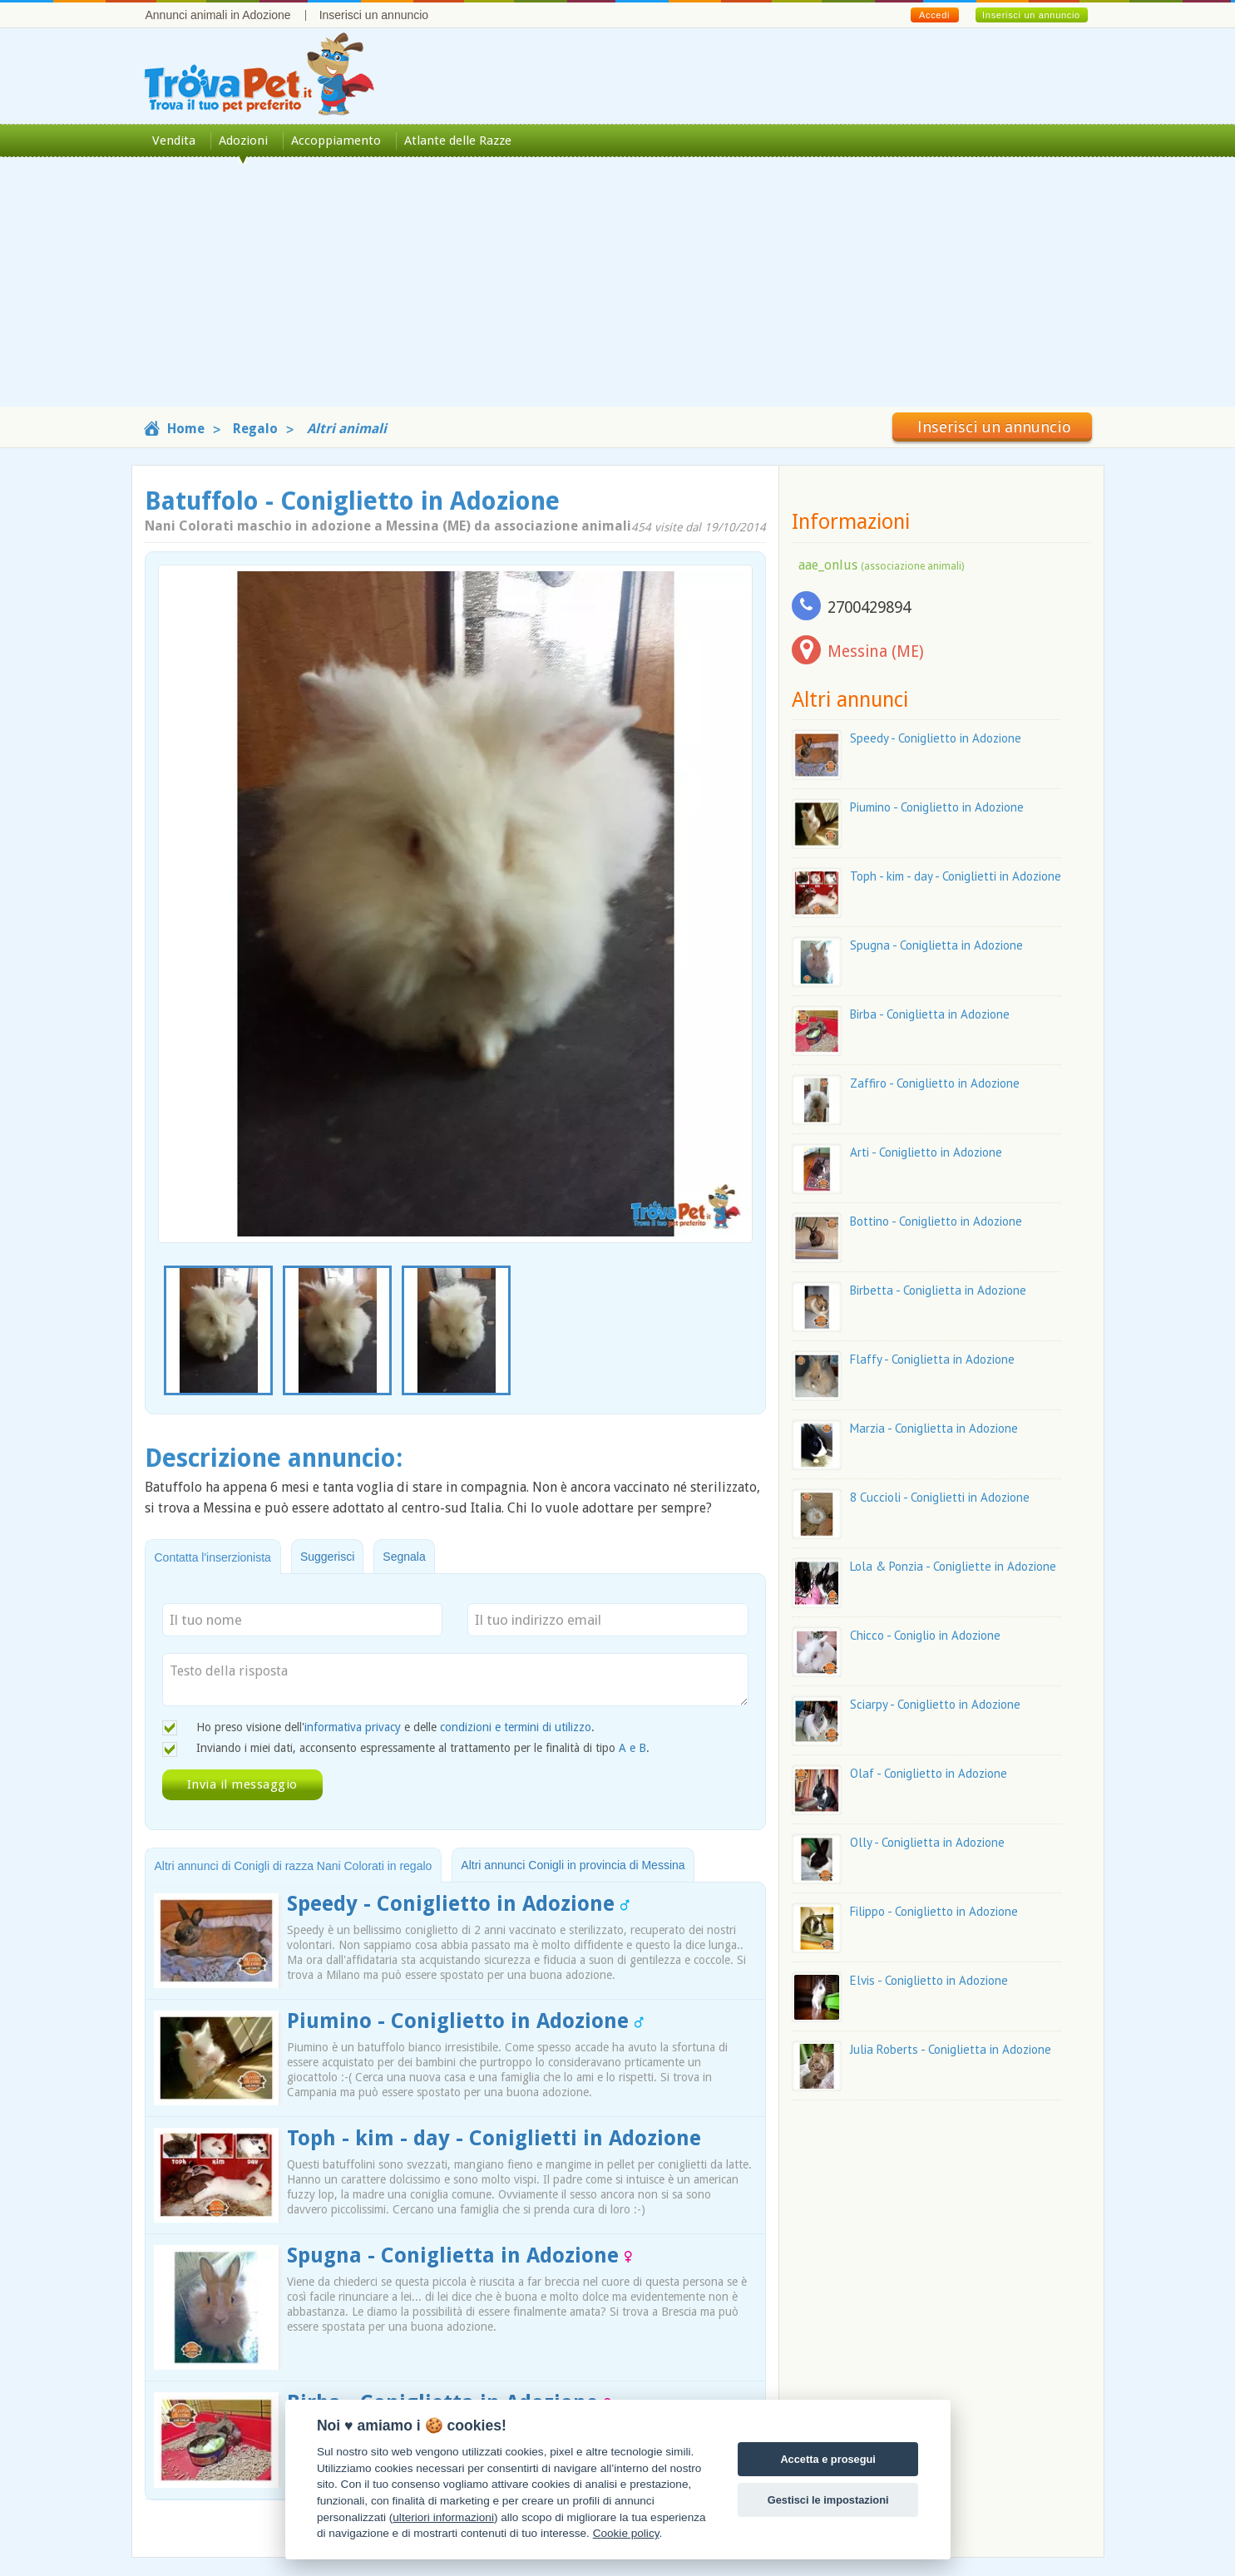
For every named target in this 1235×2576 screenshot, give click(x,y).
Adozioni (243, 140)
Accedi (934, 15)
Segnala (404, 1556)
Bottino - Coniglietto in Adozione (936, 1221)
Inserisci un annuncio (374, 15)
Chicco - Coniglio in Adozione (925, 1635)
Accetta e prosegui (828, 2459)
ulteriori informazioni (443, 2517)
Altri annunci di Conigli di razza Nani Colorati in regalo (293, 1866)
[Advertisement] (618, 290)
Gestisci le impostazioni (828, 2500)
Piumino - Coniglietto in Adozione (465, 2021)
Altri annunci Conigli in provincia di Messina (572, 1865)
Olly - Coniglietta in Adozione (927, 1842)
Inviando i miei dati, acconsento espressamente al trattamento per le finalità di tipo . (423, 1747)
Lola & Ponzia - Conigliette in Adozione (953, 1566)
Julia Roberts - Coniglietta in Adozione (950, 2049)
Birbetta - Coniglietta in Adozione (938, 1290)
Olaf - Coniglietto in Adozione (928, 1773)
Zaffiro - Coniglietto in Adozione (935, 1083)
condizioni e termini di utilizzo (515, 1727)
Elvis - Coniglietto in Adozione (929, 1980)
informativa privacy (352, 1727)
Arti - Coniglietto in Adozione (926, 1152)
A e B (632, 1747)
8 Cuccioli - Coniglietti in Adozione (940, 1497)
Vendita (173, 140)
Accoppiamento (336, 140)
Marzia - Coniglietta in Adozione (934, 1428)
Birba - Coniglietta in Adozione (930, 1014)
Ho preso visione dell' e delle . (395, 1727)
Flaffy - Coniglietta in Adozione (932, 1359)
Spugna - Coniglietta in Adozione (459, 2255)
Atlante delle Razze (457, 140)
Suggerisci (327, 1556)
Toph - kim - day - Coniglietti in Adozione (494, 2138)
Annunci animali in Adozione (218, 15)
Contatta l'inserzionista (213, 1557)
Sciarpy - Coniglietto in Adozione (935, 1704)
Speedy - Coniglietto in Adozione (458, 1904)
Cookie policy (626, 2533)
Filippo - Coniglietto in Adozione (934, 1911)
